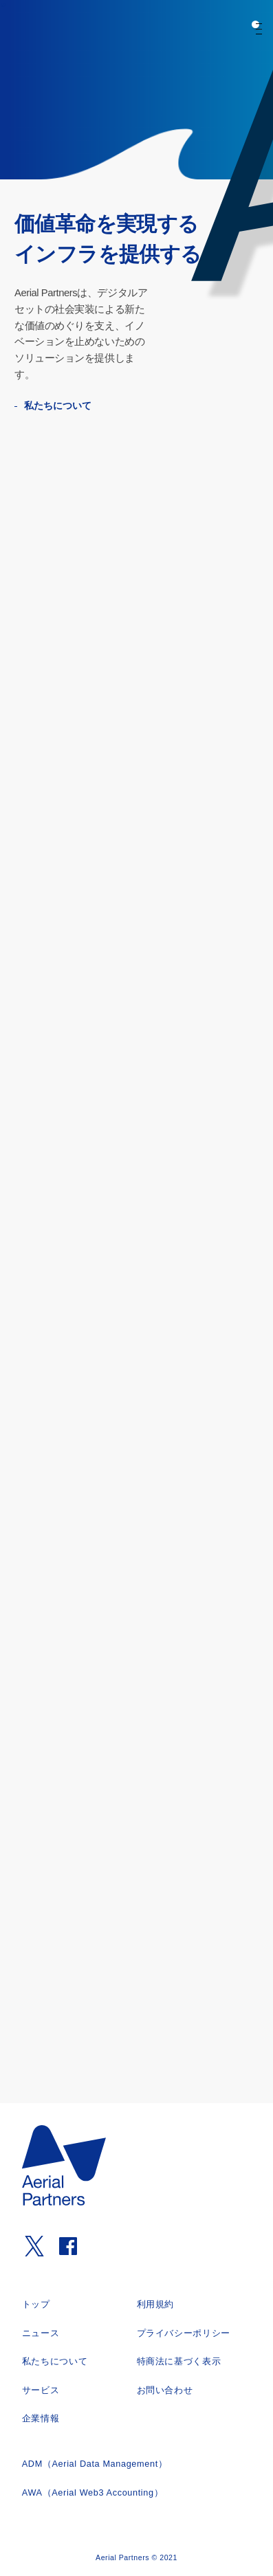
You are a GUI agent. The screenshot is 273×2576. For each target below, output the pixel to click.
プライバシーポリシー (183, 2333)
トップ (36, 2304)
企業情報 (41, 2418)
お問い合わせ (165, 2390)
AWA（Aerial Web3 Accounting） (93, 2493)
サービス (41, 2390)
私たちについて (65, 406)
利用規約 (156, 2304)
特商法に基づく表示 (179, 2361)
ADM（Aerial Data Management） (95, 2464)
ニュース (41, 2333)
